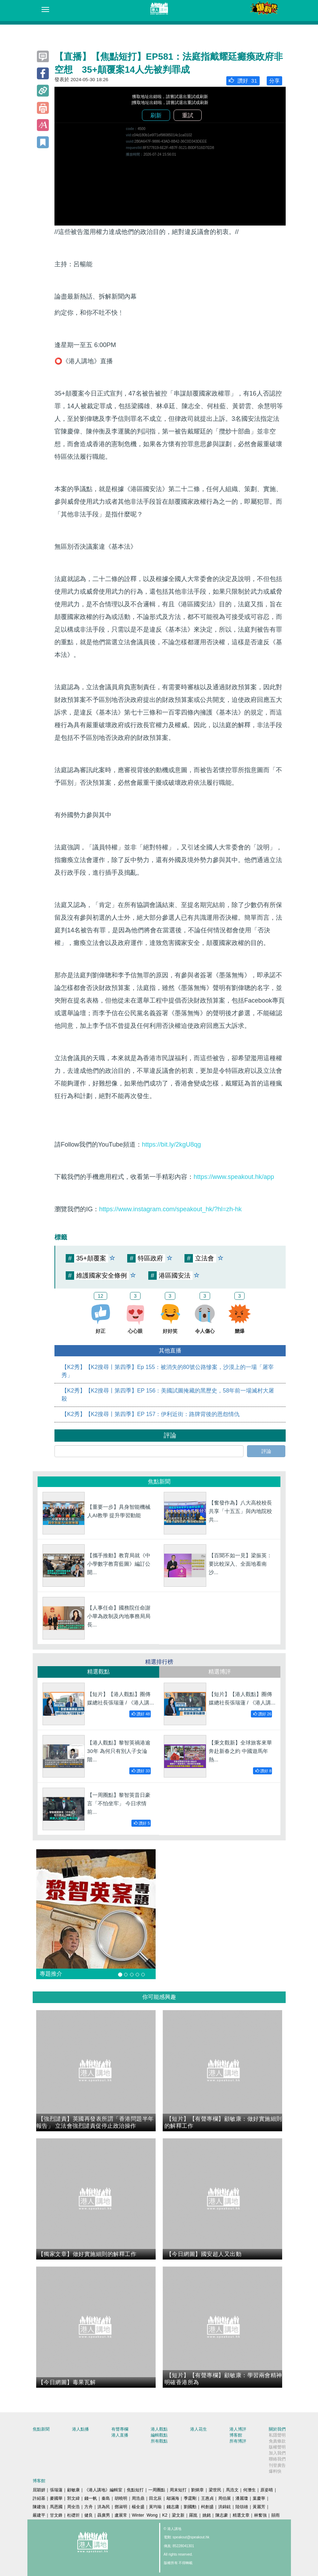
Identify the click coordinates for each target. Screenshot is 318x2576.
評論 (266, 1451)
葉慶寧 (259, 2498)
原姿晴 (266, 2489)
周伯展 (224, 2498)
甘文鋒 (56, 2515)
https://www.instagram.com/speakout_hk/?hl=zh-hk (170, 1209)
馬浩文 (232, 2489)
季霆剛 (190, 2498)
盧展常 (121, 2515)
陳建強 (39, 2506)
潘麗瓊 (241, 2498)
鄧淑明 (121, 2506)
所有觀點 (159, 2441)
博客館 (235, 2435)
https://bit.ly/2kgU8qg (171, 1144)
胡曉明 (121, 2498)
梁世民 (215, 2489)
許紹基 (39, 2498)
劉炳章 (197, 2489)
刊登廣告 (277, 2465)
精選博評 (219, 1672)
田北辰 (155, 2498)
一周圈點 (156, 2489)
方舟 (88, 2506)
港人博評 (237, 2429)
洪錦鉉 (224, 2506)
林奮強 (260, 2515)
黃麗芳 (259, 2506)
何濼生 (249, 2489)
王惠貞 (207, 2498)
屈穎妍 (39, 2489)
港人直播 (119, 2435)
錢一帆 (90, 2498)
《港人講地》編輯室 (103, 2489)
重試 (187, 115)
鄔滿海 (173, 2498)
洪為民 (103, 2506)
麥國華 (56, 2498)
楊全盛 (138, 2506)
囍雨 (275, 2515)
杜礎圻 (73, 2515)
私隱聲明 (277, 2435)
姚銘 (206, 2515)
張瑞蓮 (56, 2489)
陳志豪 (221, 2515)
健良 (88, 2515)
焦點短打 (135, 2489)
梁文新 (178, 2515)
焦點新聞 (41, 2429)
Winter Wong (144, 2515)
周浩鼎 (138, 2498)
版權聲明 (277, 2447)
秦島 (106, 2498)
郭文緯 (73, 2498)
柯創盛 (207, 2506)
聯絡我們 (277, 2459)
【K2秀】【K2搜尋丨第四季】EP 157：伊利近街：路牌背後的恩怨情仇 (150, 1414)
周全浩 (73, 2506)
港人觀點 (159, 2429)
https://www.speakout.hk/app (234, 1176)
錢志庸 (173, 2506)
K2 (165, 2515)
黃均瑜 (155, 2506)
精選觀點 (98, 1672)
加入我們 (277, 2453)
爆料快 (275, 2471)
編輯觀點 (159, 2435)
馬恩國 (56, 2506)
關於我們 (277, 2429)
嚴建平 (39, 2515)
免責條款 (277, 2441)
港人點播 (80, 2429)
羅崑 (193, 2515)
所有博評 (237, 2441)
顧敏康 (73, 2489)
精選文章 (241, 2515)
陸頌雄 (241, 2506)
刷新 (156, 115)
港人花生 (198, 2429)
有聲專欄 (119, 2429)
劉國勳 (190, 2506)
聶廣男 (103, 2515)
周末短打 (178, 2489)
